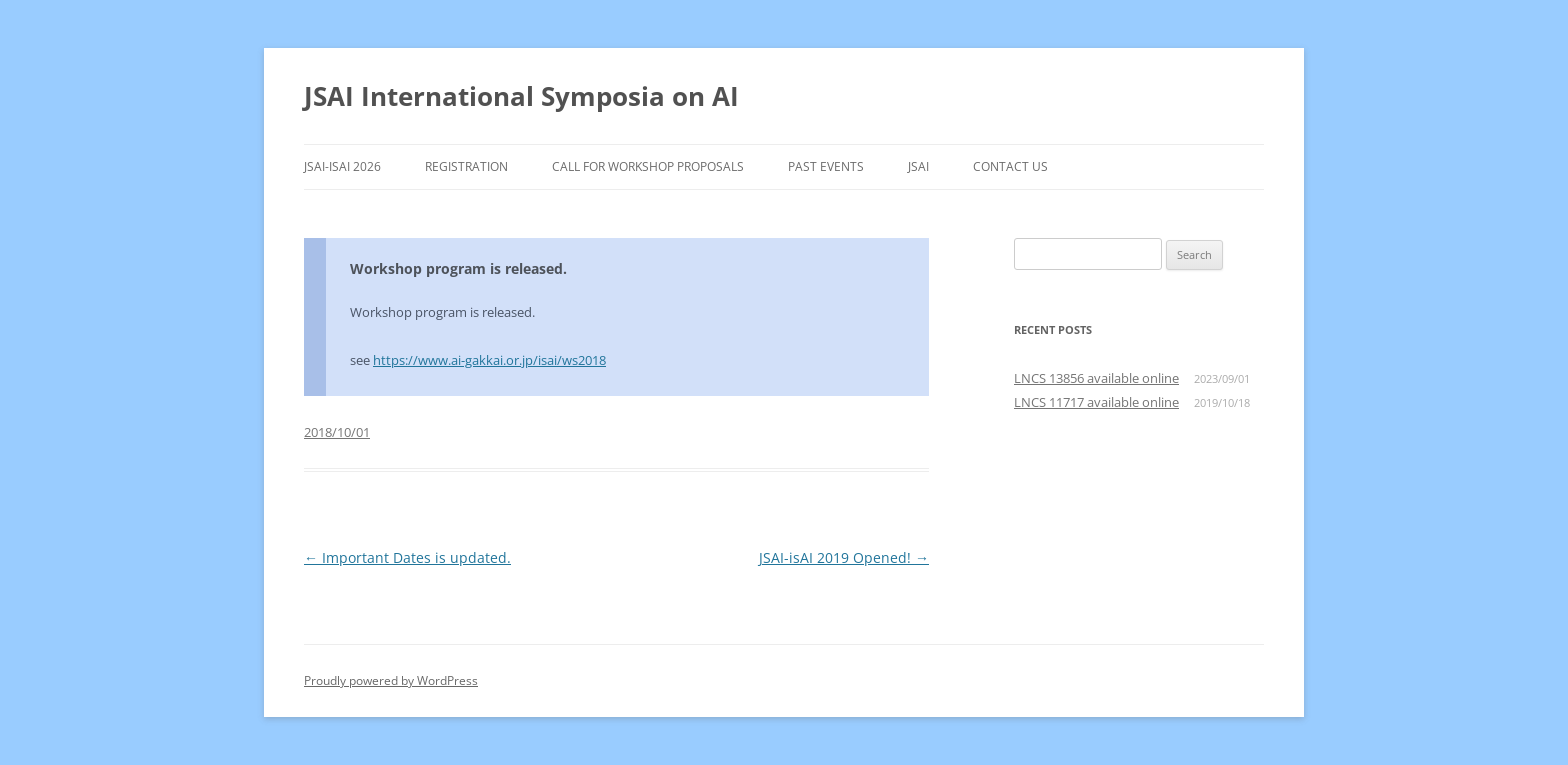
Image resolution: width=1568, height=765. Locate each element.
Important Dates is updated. (407, 557)
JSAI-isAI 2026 (342, 166)
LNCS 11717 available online (1096, 402)
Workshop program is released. (458, 268)
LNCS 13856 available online (1096, 378)
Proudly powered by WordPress (391, 680)
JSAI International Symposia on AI (521, 96)
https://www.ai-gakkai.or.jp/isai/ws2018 (489, 360)
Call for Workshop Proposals (648, 166)
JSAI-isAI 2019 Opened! (844, 557)
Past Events (826, 166)
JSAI (918, 166)
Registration (466, 166)
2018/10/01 (337, 432)
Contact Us (1010, 166)
